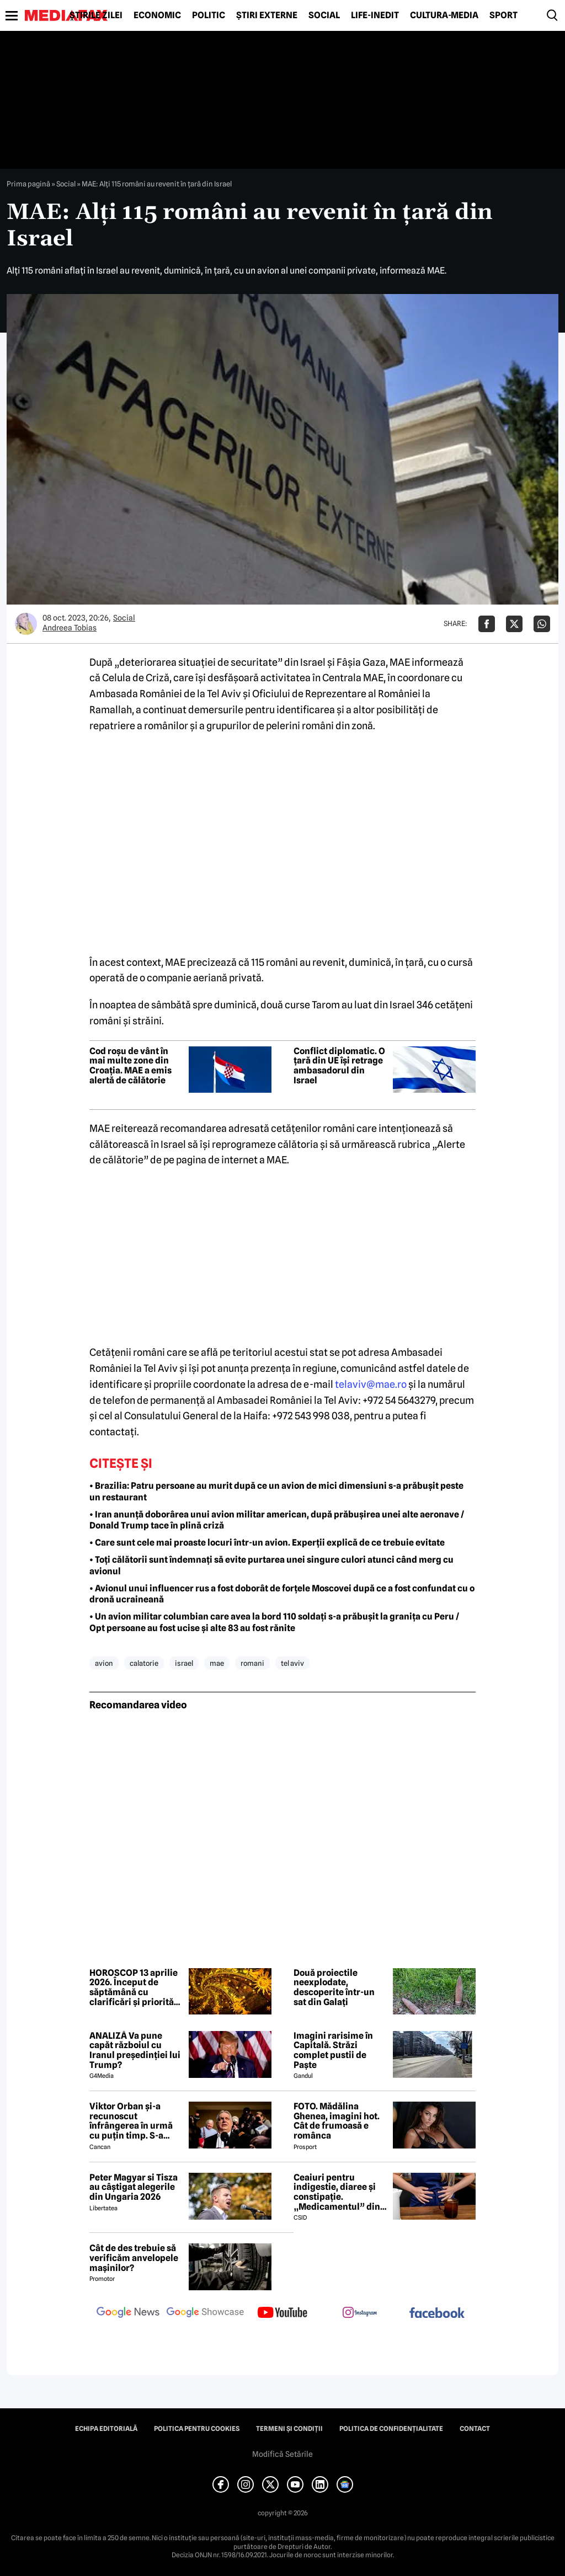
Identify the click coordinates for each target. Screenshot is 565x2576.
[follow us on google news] (128, 2313)
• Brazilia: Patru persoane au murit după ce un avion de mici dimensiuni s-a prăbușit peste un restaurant (276, 1492)
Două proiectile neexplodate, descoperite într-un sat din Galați (334, 1987)
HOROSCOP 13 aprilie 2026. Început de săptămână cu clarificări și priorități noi (134, 1987)
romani (252, 1663)
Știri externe (266, 15)
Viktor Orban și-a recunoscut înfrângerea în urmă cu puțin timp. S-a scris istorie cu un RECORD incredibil (131, 2121)
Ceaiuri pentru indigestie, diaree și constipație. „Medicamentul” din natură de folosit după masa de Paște (339, 2192)
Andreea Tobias (69, 627)
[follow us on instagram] (359, 2313)
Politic (208, 15)
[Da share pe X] (514, 624)
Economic (157, 15)
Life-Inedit (375, 15)
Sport (503, 15)
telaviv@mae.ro (371, 1384)
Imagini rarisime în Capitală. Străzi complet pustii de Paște (333, 2050)
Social (324, 15)
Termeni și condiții (289, 2429)
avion (104, 1663)
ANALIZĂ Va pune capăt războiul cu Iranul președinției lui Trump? (134, 2050)
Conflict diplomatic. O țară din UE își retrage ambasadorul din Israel (339, 1065)
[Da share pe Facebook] (486, 624)
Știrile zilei (96, 15)
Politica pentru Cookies (196, 2429)
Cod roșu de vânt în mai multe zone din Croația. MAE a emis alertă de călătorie (130, 1065)
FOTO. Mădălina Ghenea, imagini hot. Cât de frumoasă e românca (337, 2121)
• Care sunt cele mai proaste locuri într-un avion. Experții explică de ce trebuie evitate (267, 1542)
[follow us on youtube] (282, 2313)
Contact (475, 2429)
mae (217, 1663)
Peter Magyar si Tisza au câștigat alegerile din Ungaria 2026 (133, 2187)
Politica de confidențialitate (391, 2429)
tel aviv (292, 1663)
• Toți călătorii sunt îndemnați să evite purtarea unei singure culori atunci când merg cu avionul (271, 1565)
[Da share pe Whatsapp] (542, 624)
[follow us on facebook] (437, 2313)
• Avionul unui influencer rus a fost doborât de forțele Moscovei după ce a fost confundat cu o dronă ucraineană (282, 1594)
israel (184, 1663)
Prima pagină (28, 183)
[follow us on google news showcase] (205, 2313)
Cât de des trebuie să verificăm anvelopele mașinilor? (133, 2258)
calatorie (144, 1663)
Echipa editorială (106, 2429)
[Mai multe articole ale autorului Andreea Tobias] (26, 624)
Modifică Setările (282, 2454)
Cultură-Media (444, 15)
